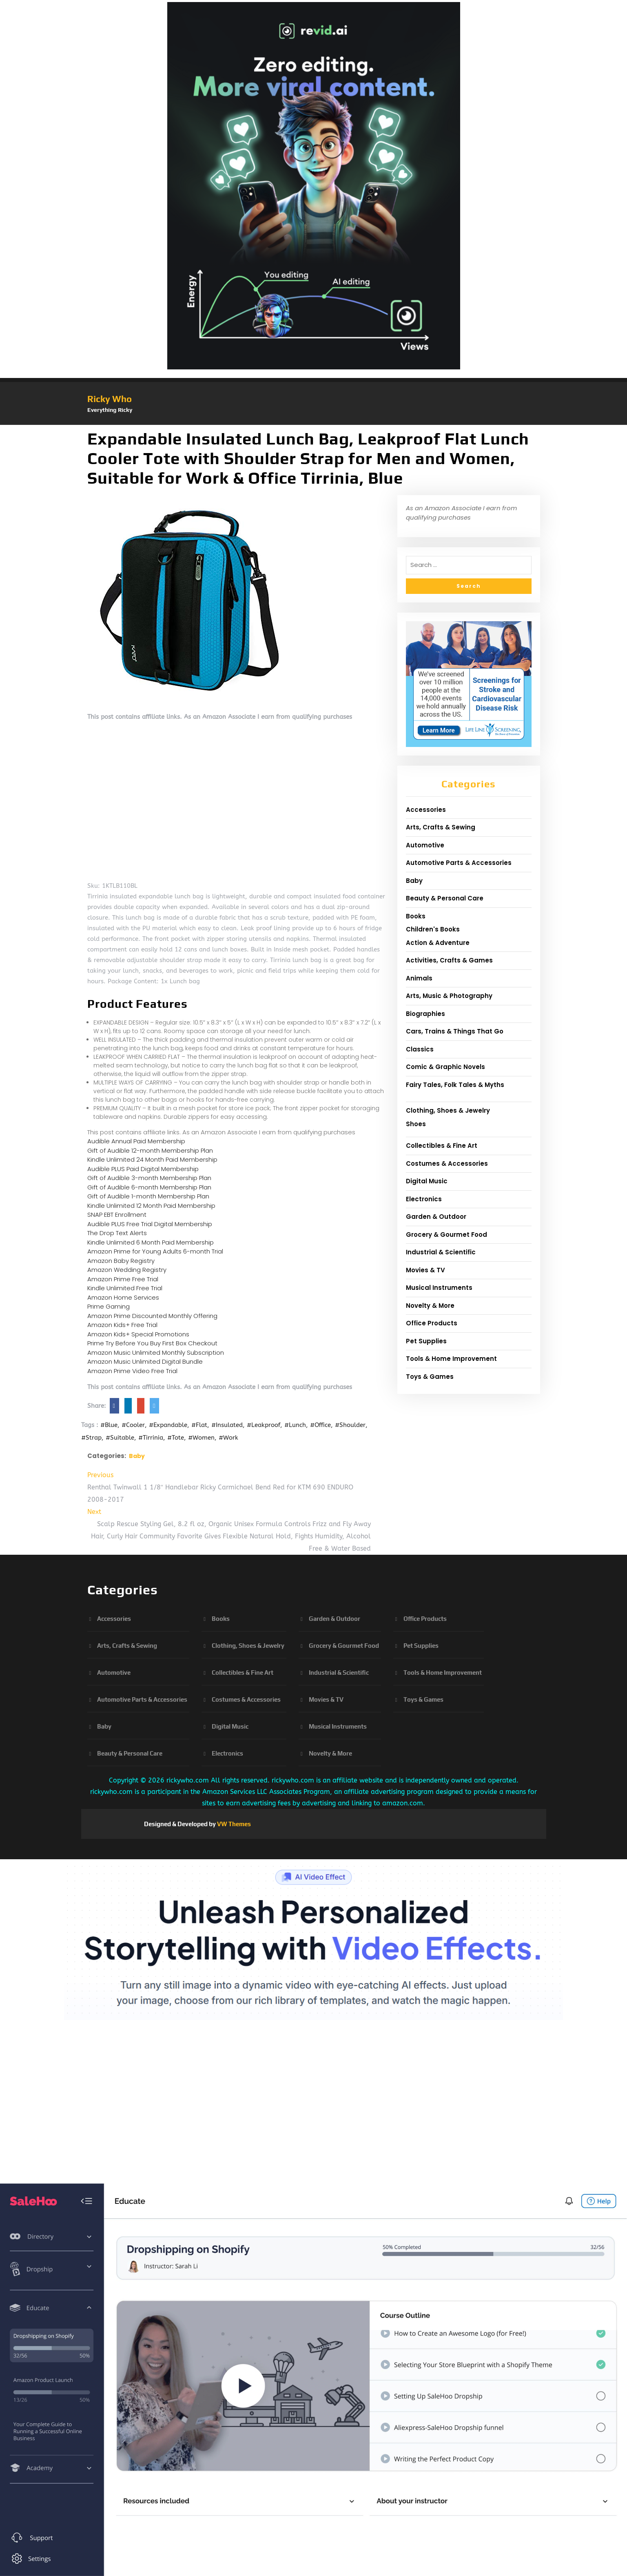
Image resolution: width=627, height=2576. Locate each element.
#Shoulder (350, 1425)
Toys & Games (430, 1376)
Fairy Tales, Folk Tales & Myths (455, 1084)
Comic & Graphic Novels (445, 1066)
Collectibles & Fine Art (441, 1145)
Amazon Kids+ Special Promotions (138, 1334)
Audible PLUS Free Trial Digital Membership (149, 1224)
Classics (420, 1049)
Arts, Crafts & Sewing (440, 827)
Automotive (425, 845)
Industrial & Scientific (441, 1252)
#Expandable (168, 1425)
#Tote (175, 1437)
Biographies (425, 1013)
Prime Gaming (108, 1306)
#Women (201, 1437)
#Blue (108, 1425)
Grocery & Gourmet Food (446, 1234)
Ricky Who (109, 398)
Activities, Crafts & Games (449, 960)
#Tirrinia (150, 1437)
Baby (137, 1456)
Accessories (426, 809)
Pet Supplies (426, 1341)
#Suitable (120, 1437)
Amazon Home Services (123, 1297)
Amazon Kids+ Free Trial (122, 1324)
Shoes (416, 1124)
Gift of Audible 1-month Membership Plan (148, 1196)
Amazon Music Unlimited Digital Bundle (145, 1361)
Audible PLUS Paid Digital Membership (143, 1169)
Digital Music (427, 1181)
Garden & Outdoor (436, 1216)
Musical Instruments (439, 1287)
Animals (419, 978)
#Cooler (133, 1425)
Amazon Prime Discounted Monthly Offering (152, 1315)
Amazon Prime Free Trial (122, 1279)
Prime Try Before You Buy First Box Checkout (152, 1343)
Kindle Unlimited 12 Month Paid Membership (151, 1205)
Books (415, 916)
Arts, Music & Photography (449, 995)
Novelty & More (430, 1305)
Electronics (424, 1199)
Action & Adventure (438, 942)
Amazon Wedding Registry (126, 1269)
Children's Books (433, 929)
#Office (320, 1425)
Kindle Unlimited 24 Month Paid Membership (152, 1159)
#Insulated (227, 1425)
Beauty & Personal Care (444, 898)
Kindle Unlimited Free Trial (124, 1288)
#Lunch (295, 1425)
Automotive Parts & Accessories (459, 862)
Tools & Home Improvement (451, 1358)
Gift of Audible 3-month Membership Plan (149, 1178)
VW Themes (233, 1823)
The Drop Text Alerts (117, 1233)
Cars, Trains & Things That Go (454, 1031)
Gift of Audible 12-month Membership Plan (150, 1150)
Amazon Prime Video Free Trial (132, 1371)
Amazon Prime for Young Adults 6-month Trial (155, 1251)
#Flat (199, 1425)
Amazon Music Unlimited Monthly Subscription (155, 1352)
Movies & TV (425, 1270)
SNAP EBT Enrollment (116, 1214)
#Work (228, 1437)
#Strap (91, 1437)
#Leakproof (263, 1425)
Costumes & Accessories (447, 1163)
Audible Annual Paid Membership (136, 1141)
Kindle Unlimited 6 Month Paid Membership (150, 1242)
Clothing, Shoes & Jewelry (448, 1110)
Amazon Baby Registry (121, 1260)
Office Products (431, 1323)
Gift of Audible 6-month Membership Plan (149, 1187)
